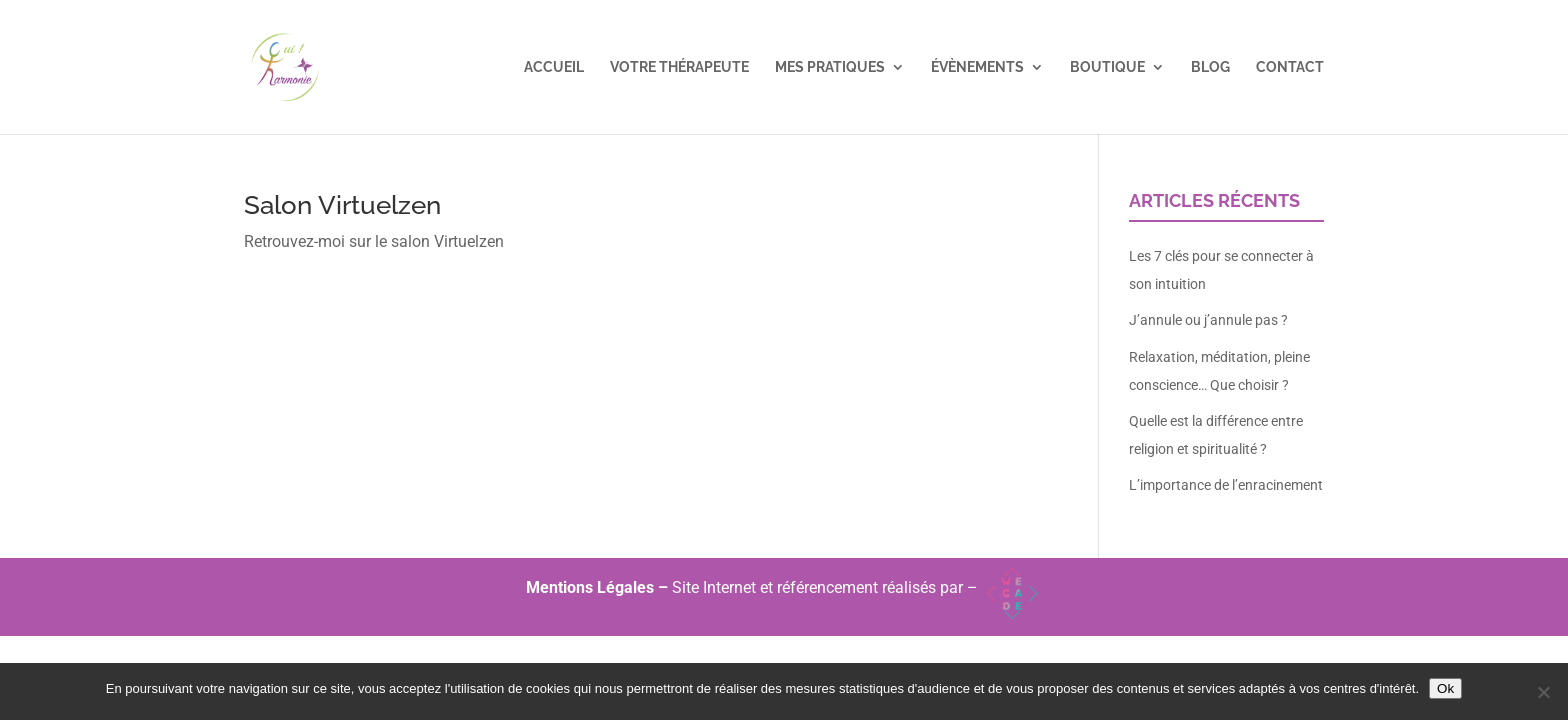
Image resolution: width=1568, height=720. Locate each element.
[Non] (1543, 692)
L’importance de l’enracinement (1226, 485)
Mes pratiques (830, 67)
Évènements (977, 67)
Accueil (554, 67)
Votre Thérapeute (679, 67)
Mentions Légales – (599, 587)
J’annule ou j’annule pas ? (1208, 320)
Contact (1290, 67)
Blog (1210, 67)
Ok (1445, 688)
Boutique (1107, 67)
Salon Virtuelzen (342, 205)
